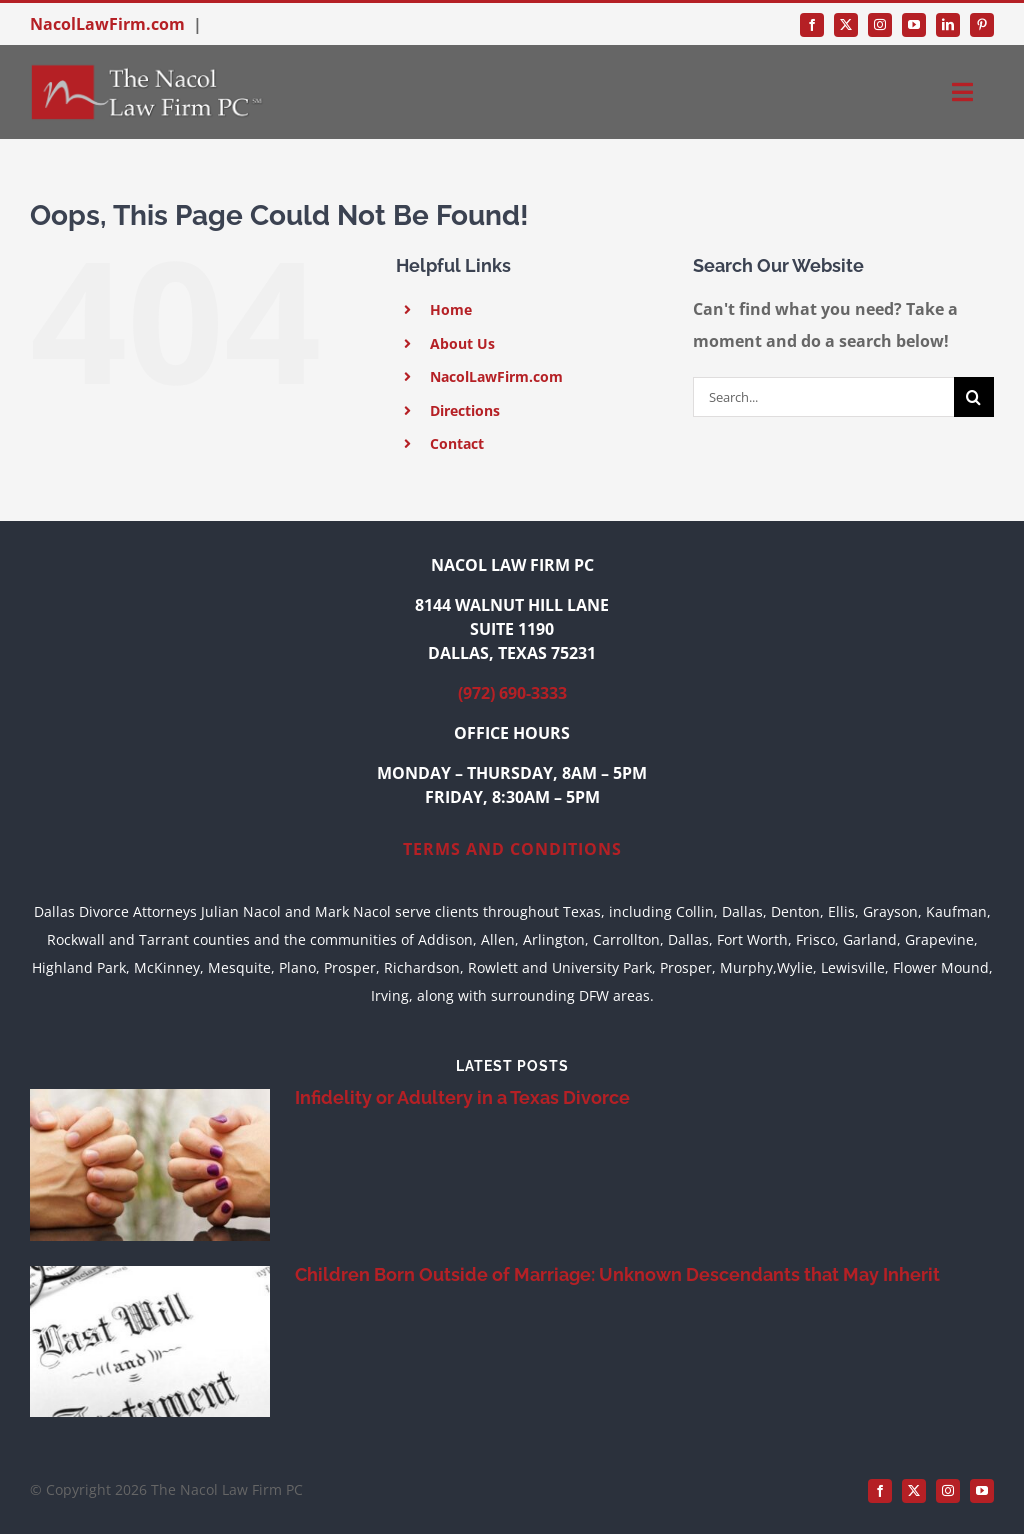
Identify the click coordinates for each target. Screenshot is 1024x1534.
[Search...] (823, 397)
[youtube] (914, 25)
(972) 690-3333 (512, 693)
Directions (465, 410)
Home (451, 309)
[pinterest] (982, 25)
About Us (462, 343)
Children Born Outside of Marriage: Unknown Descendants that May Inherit (617, 1274)
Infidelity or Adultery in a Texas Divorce (462, 1097)
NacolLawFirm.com (107, 24)
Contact (457, 443)
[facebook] (812, 25)
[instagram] (880, 25)
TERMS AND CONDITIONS (512, 849)
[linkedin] (948, 25)
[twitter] (846, 25)
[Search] (974, 397)
